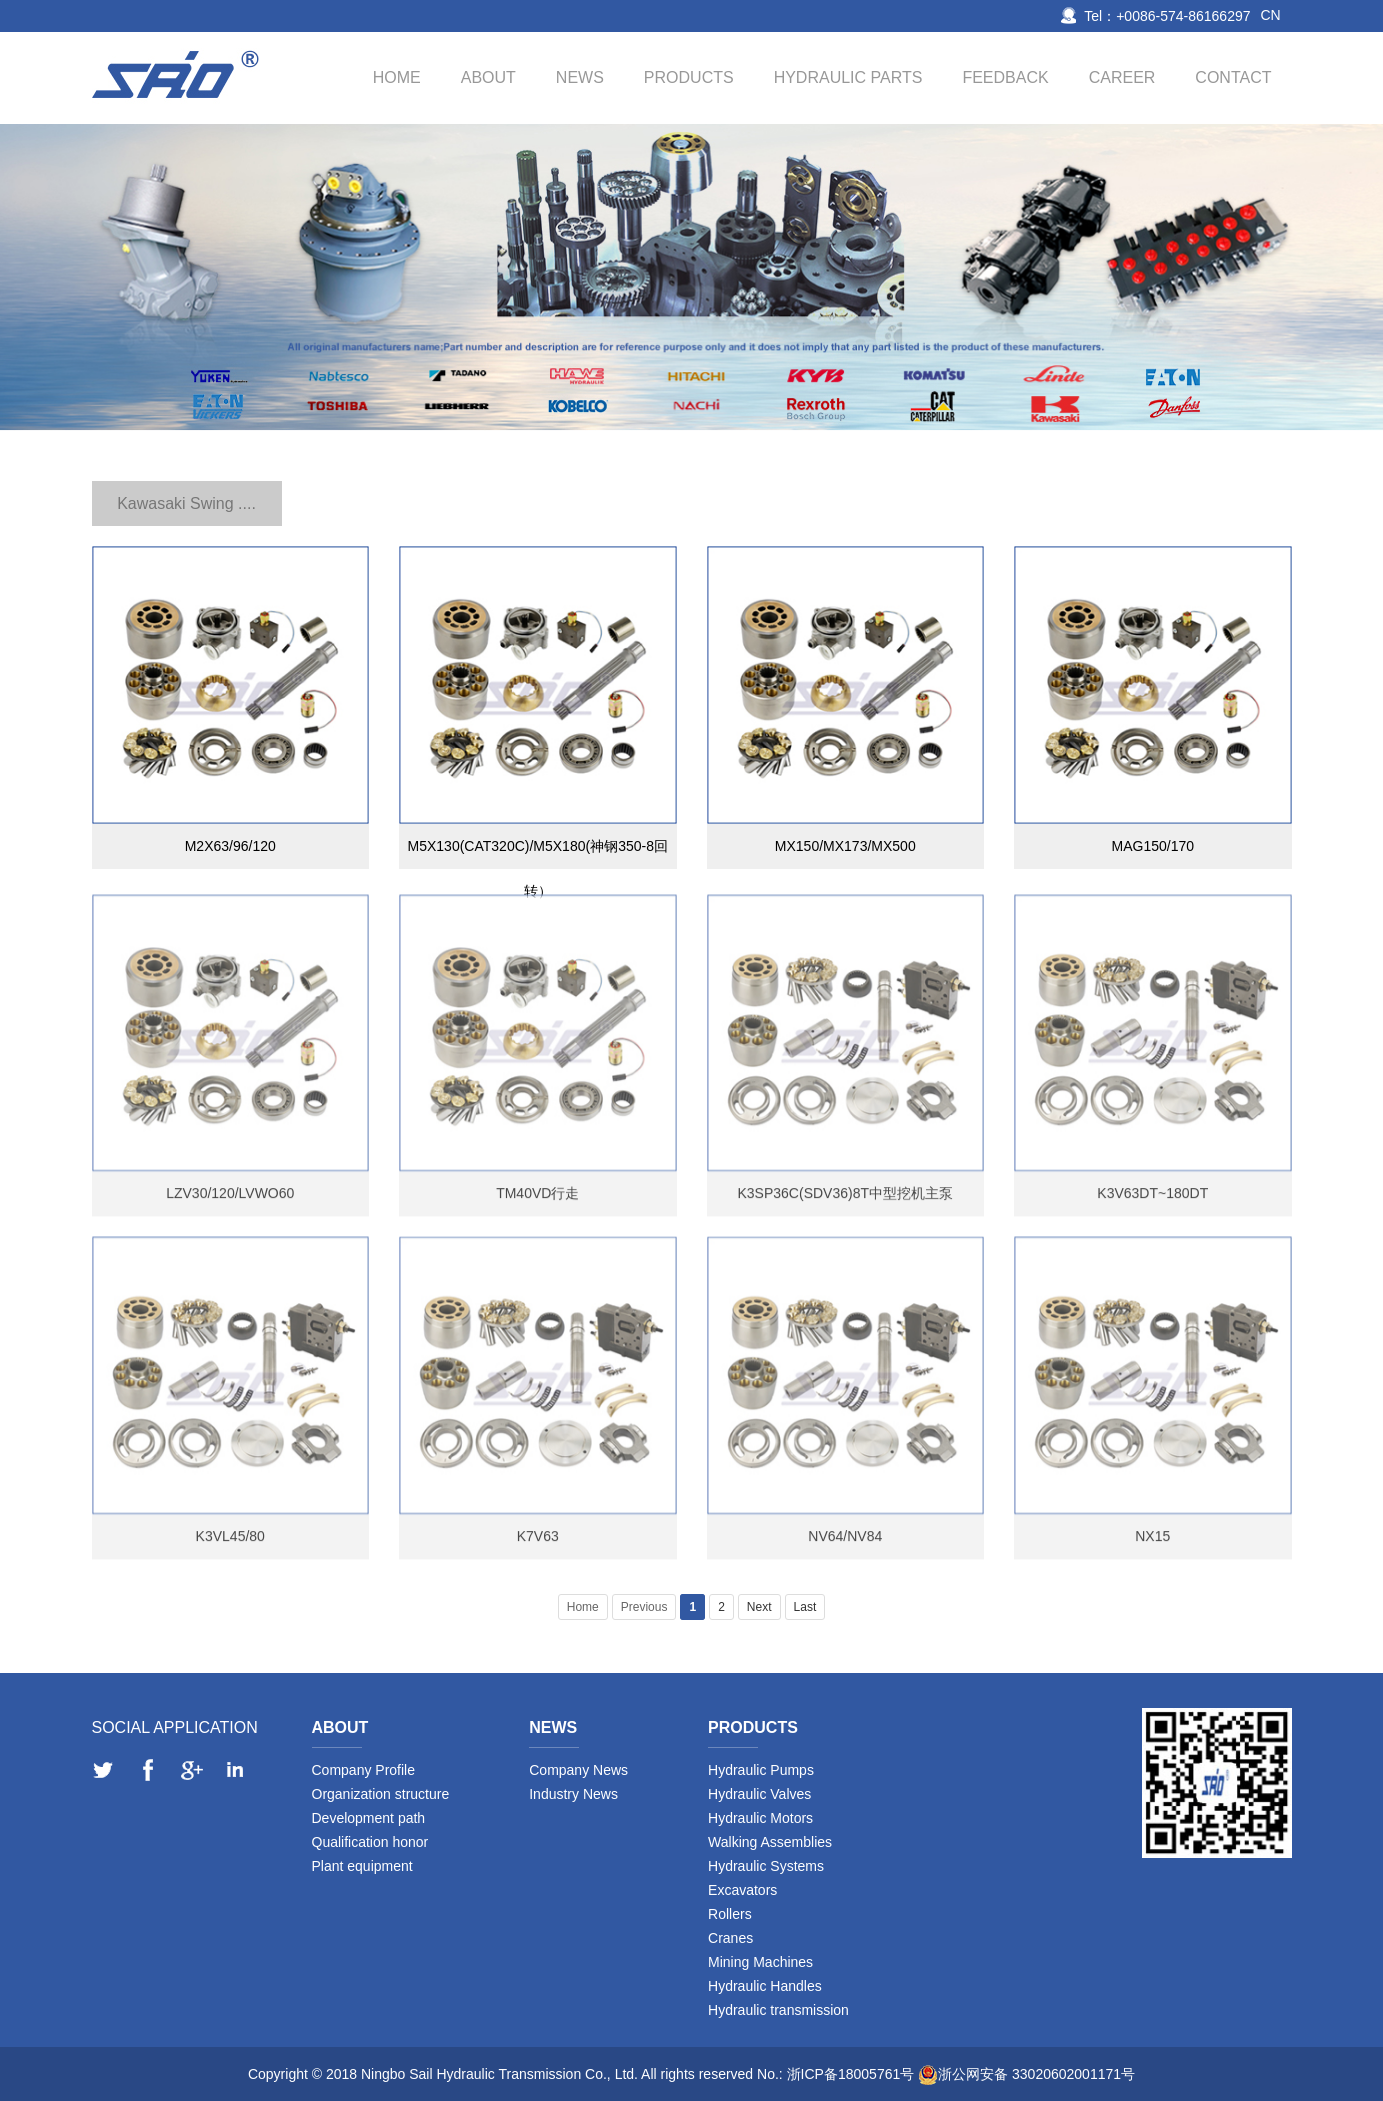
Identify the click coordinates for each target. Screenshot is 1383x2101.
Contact (1233, 77)
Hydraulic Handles (765, 1986)
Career (1122, 77)
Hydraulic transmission (778, 2010)
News (580, 77)
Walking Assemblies (770, 1842)
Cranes (730, 1938)
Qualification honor (370, 1842)
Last (805, 1607)
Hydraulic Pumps (761, 1770)
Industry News (573, 1794)
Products (689, 77)
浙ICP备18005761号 (851, 2074)
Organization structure (381, 1794)
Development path (369, 1818)
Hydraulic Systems (766, 1866)
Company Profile (364, 1770)
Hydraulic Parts (848, 77)
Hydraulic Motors (760, 1818)
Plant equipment (362, 1866)
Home (397, 77)
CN (1271, 15)
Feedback (1005, 77)
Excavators (742, 1890)
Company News (578, 1770)
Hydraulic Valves (759, 1794)
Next (759, 1607)
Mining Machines (760, 1962)
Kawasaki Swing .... (186, 503)
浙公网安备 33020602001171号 (1036, 2074)
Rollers (730, 1914)
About (488, 77)
